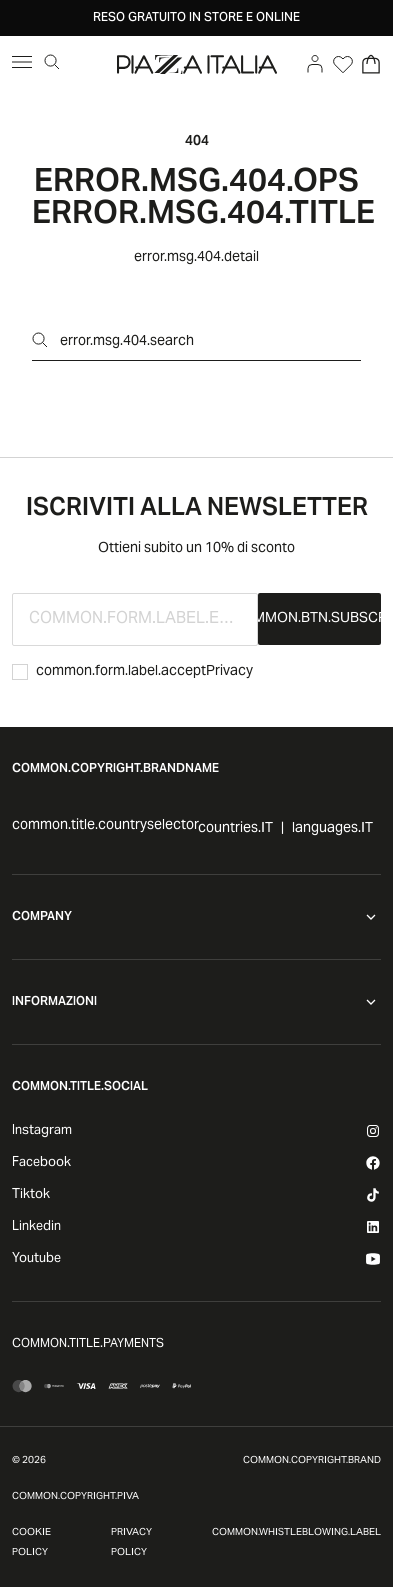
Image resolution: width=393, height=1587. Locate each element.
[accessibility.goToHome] (197, 64)
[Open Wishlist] (343, 64)
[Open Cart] (371, 64)
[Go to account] (315, 64)
